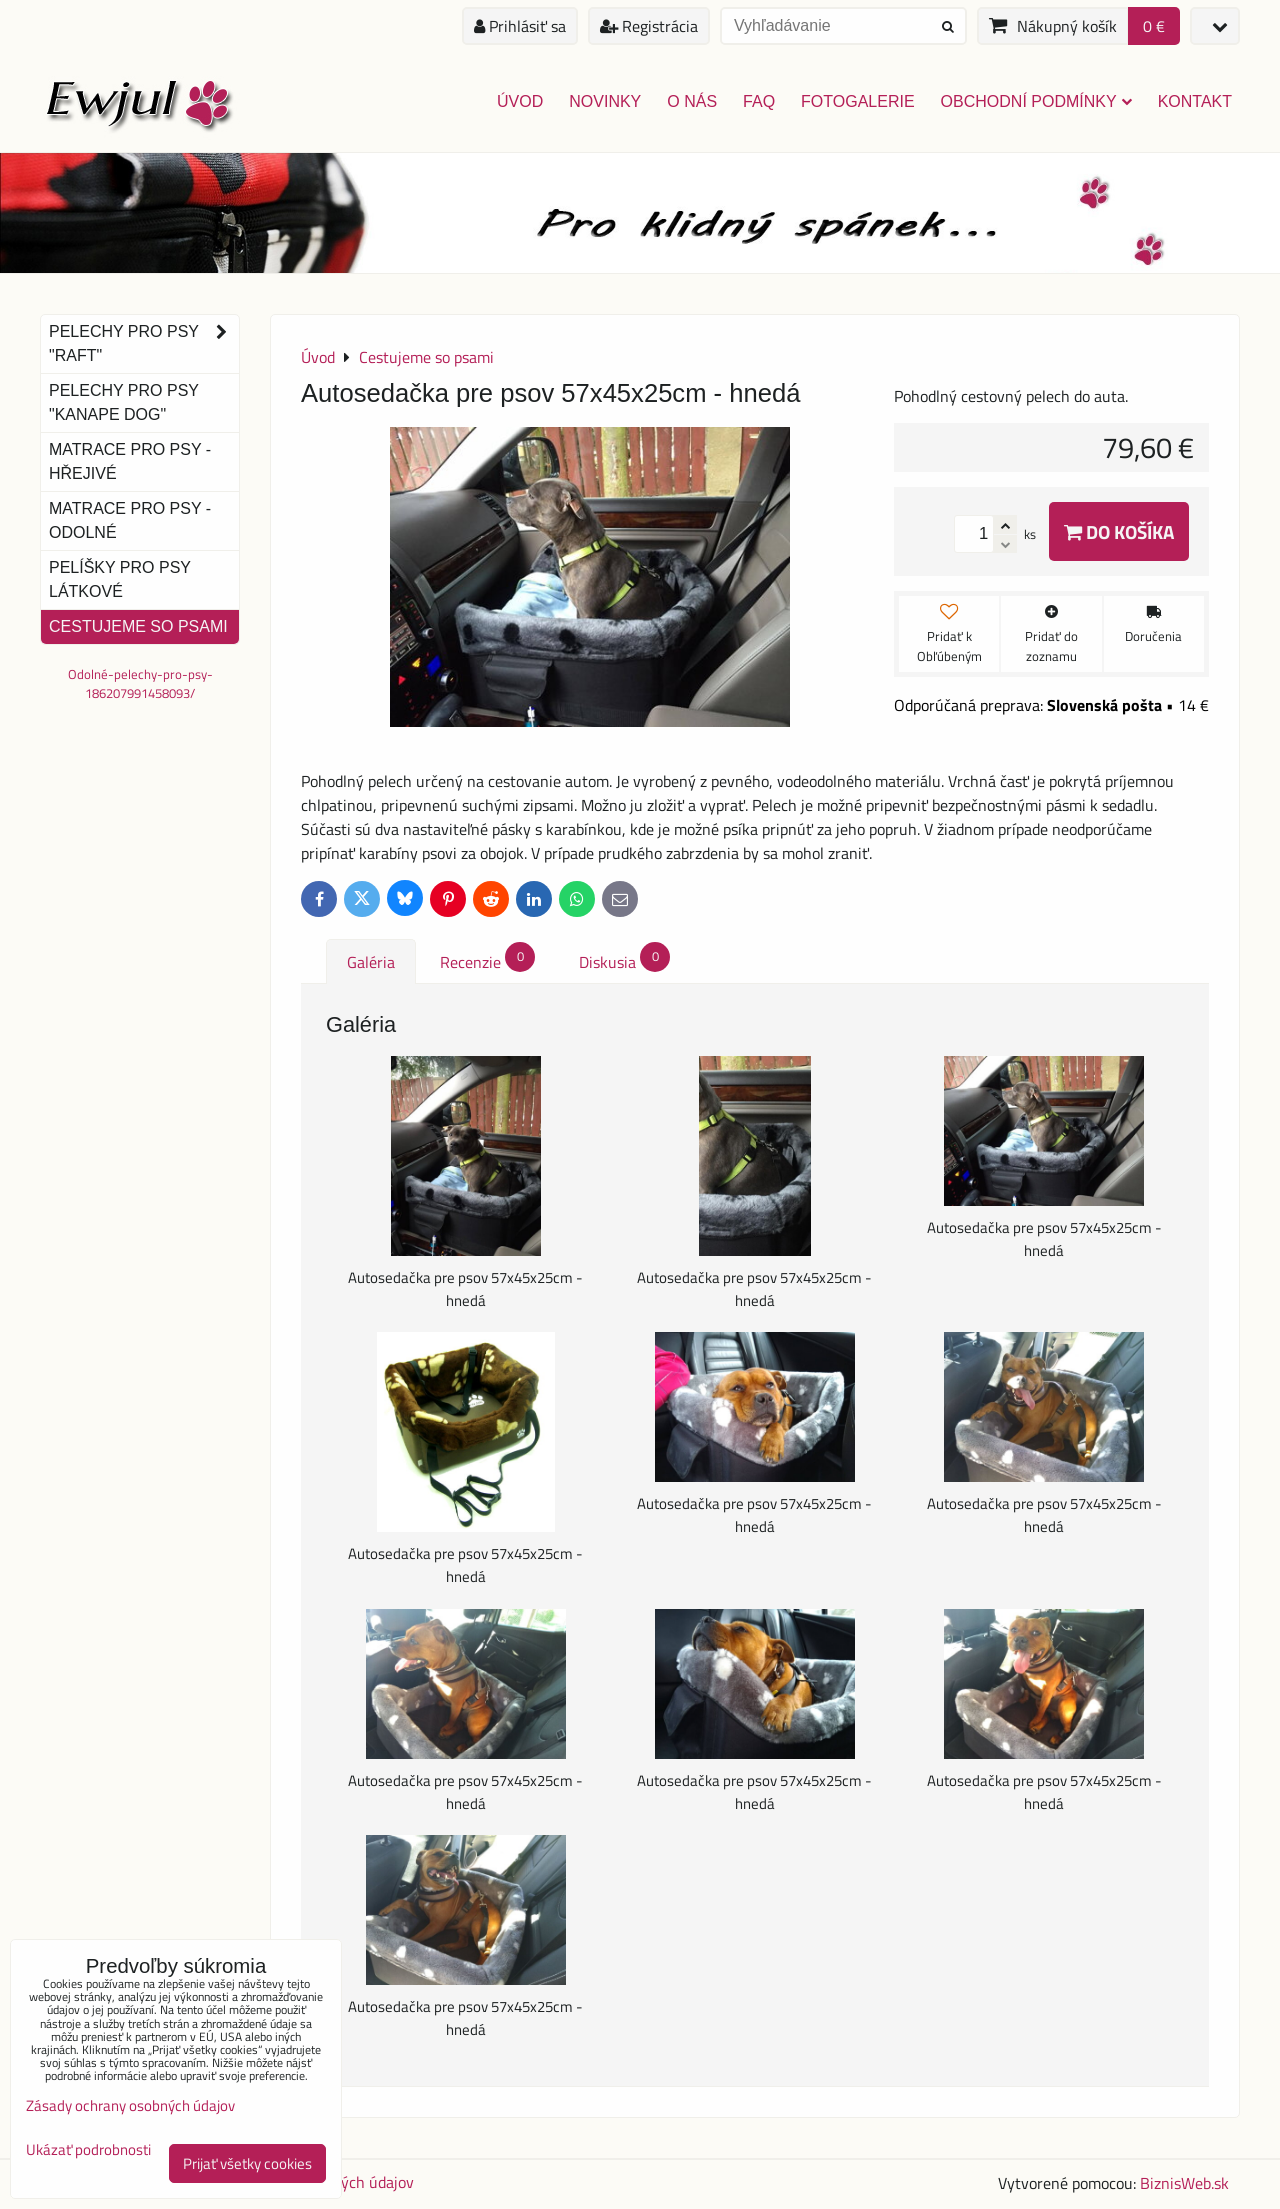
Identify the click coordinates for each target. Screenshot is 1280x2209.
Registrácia (649, 26)
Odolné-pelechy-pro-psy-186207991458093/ (140, 683)
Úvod (520, 101)
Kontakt (1195, 101)
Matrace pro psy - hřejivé (130, 461)
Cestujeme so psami (138, 626)
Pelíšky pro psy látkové (120, 579)
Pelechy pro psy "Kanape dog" (124, 402)
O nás (692, 101)
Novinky (605, 101)
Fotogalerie (858, 101)
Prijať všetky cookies (247, 2163)
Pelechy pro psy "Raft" (144, 344)
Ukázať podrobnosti (88, 2150)
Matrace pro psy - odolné (130, 520)
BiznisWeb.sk (1184, 2183)
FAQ (759, 101)
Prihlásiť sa (520, 26)
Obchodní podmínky (1036, 101)
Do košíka (1119, 531)
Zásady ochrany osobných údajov (130, 2105)
